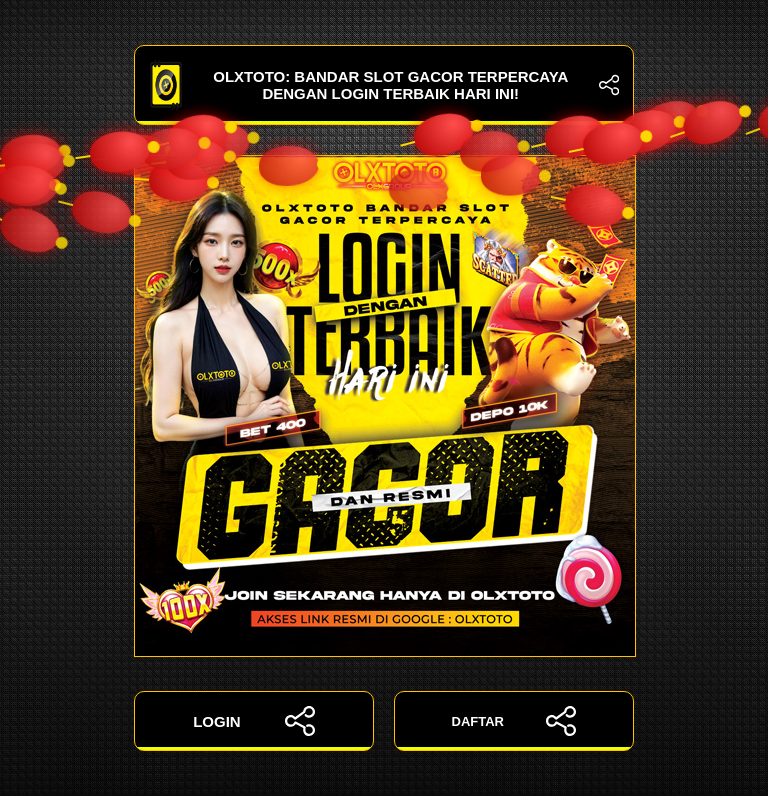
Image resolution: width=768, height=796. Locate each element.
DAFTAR (514, 721)
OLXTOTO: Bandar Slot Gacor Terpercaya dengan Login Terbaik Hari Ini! (384, 85)
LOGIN (254, 721)
